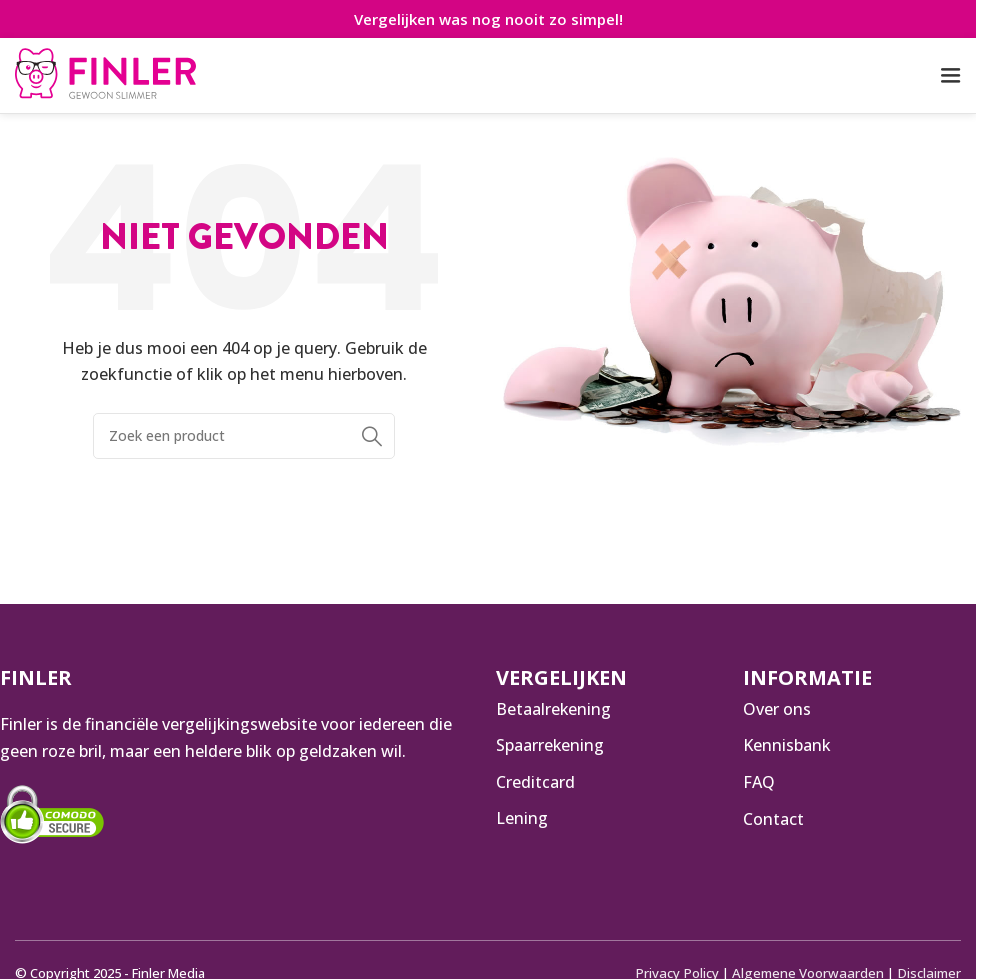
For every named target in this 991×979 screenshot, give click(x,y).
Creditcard (535, 782)
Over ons (777, 709)
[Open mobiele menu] (950, 76)
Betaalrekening (554, 709)
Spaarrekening (550, 745)
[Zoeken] (244, 436)
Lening (522, 819)
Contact (773, 819)
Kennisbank (787, 745)
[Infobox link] (105, 76)
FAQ (759, 782)
